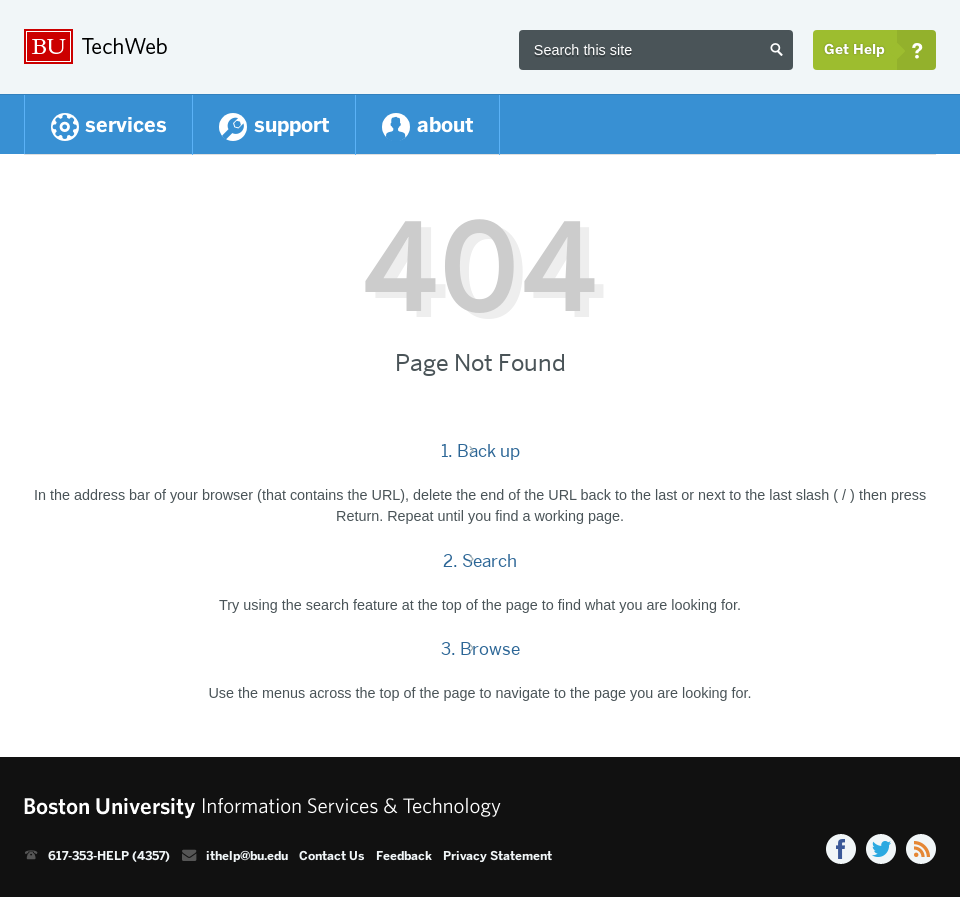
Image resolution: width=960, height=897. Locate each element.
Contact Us (331, 856)
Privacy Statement (497, 856)
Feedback (404, 856)
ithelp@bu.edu (247, 856)
